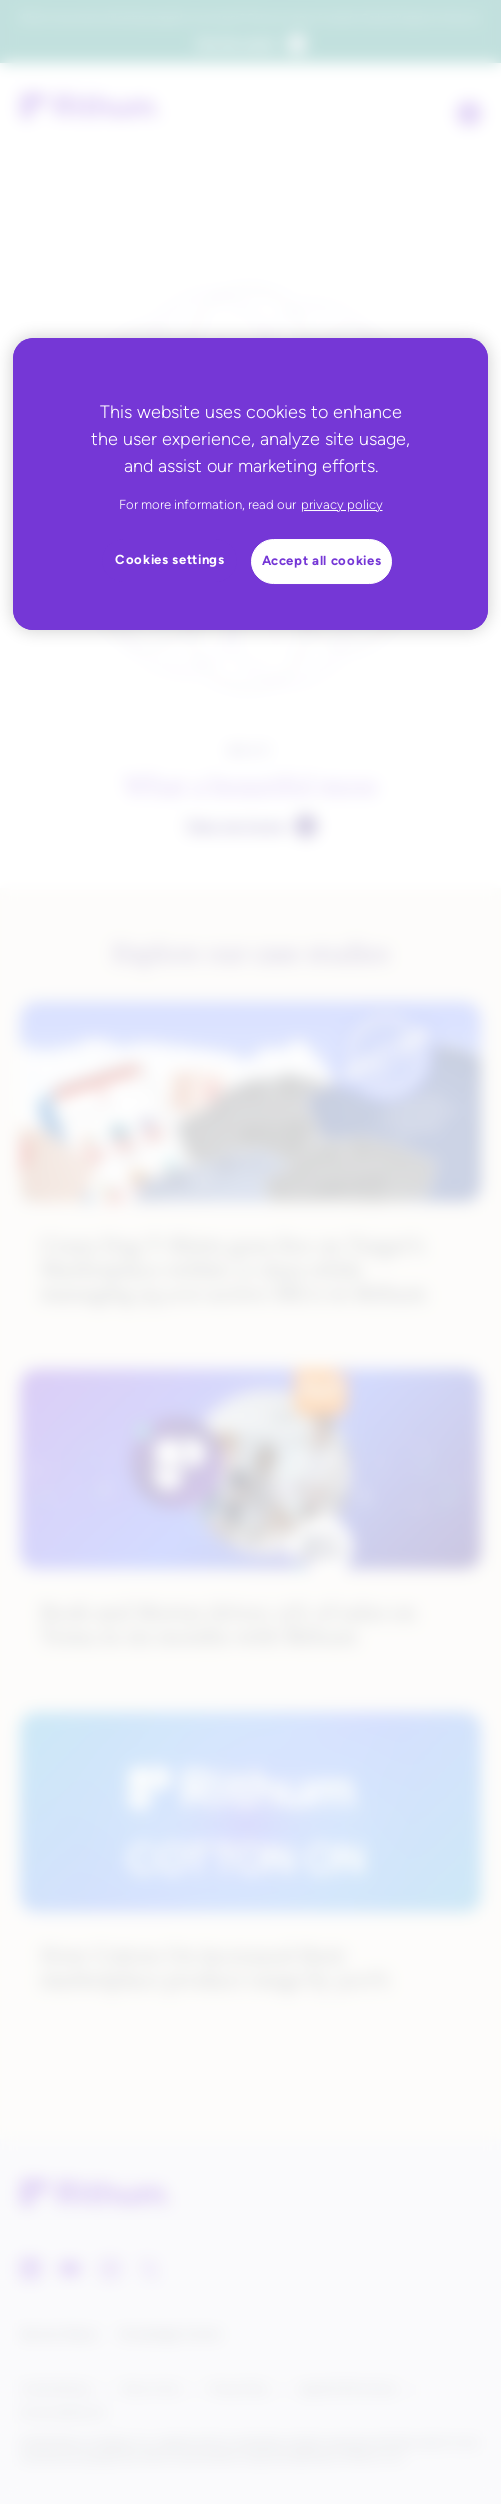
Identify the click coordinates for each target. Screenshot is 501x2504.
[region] (251, 484)
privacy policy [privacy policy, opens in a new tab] (342, 504)
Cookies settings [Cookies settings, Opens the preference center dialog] (170, 559)
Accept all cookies (322, 560)
